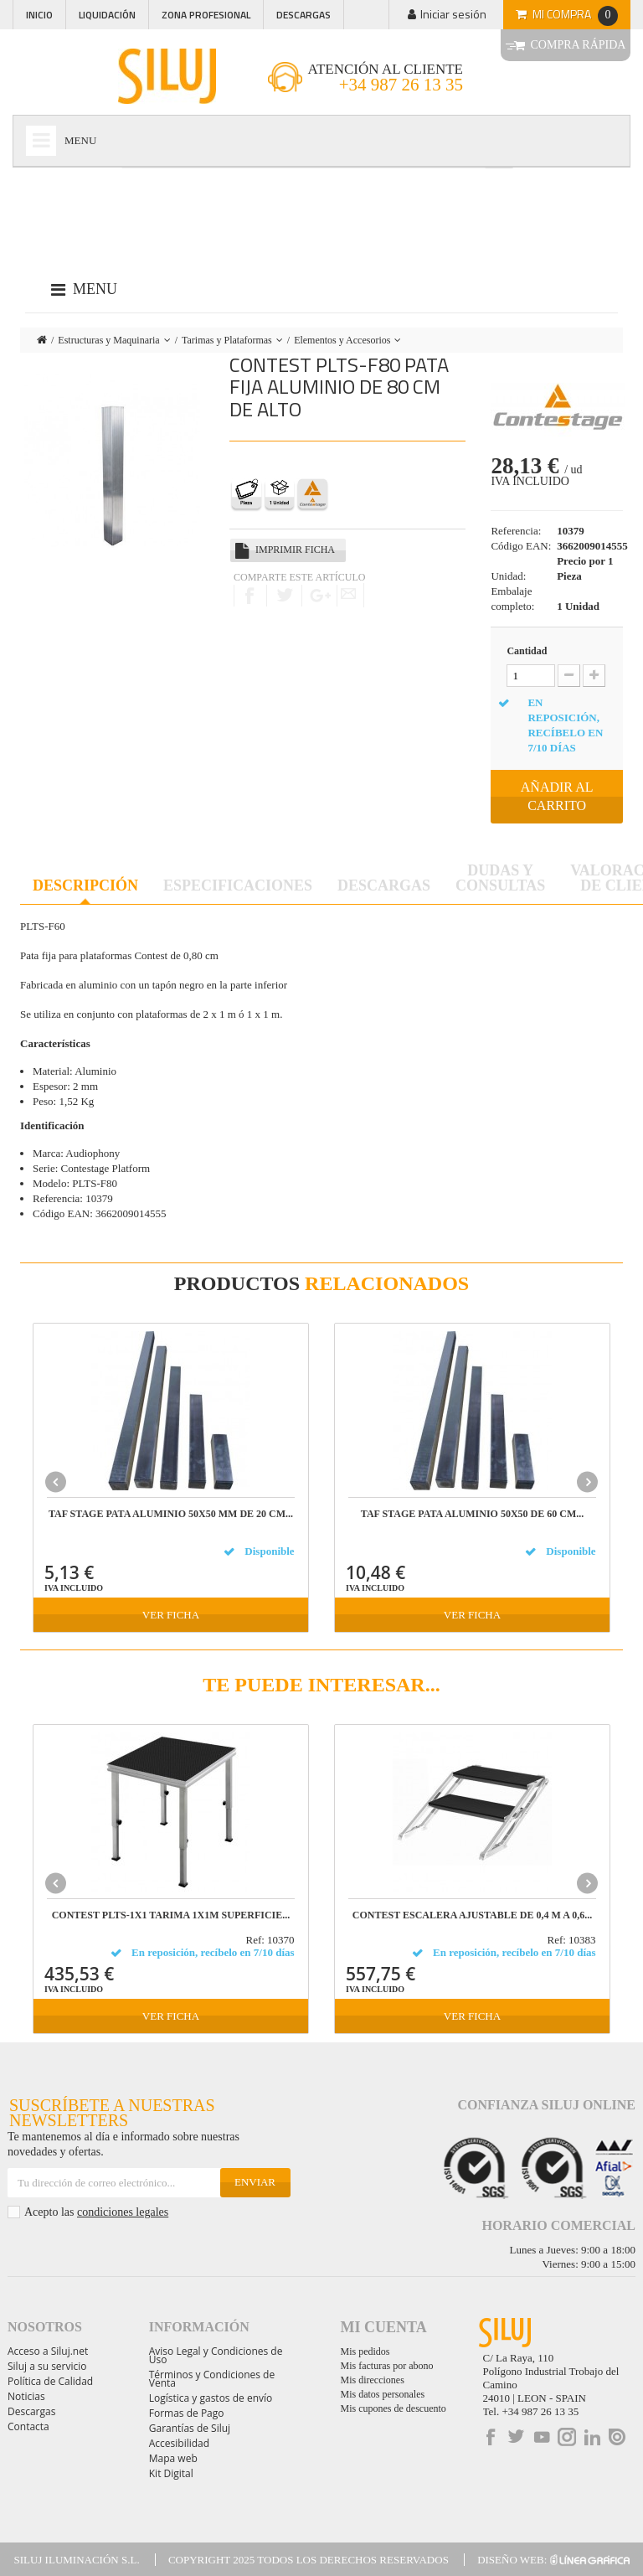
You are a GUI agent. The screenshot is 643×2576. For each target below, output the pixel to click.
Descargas (303, 15)
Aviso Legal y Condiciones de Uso (216, 2355)
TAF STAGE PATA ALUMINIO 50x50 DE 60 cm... (472, 1514)
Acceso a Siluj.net (48, 2351)
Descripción (85, 885)
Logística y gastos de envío (211, 2398)
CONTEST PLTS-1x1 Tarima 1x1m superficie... (171, 1915)
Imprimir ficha (295, 549)
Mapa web (173, 2458)
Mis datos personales (383, 2394)
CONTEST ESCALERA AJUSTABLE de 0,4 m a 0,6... (472, 1915)
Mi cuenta (384, 2327)
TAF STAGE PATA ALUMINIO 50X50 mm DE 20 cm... (171, 1514)
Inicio (39, 15)
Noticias (26, 2396)
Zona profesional (206, 15)
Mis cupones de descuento (393, 2408)
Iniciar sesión (453, 14)
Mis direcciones (372, 2380)
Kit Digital (171, 2473)
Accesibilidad (179, 2443)
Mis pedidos (365, 2351)
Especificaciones (237, 885)
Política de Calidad (50, 2381)
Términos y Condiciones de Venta (212, 2378)
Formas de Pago (186, 2413)
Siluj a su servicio (47, 2366)
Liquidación (107, 15)
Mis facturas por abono (387, 2366)
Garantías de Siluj (189, 2428)
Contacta (28, 2426)
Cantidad (527, 651)
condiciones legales (122, 2212)
